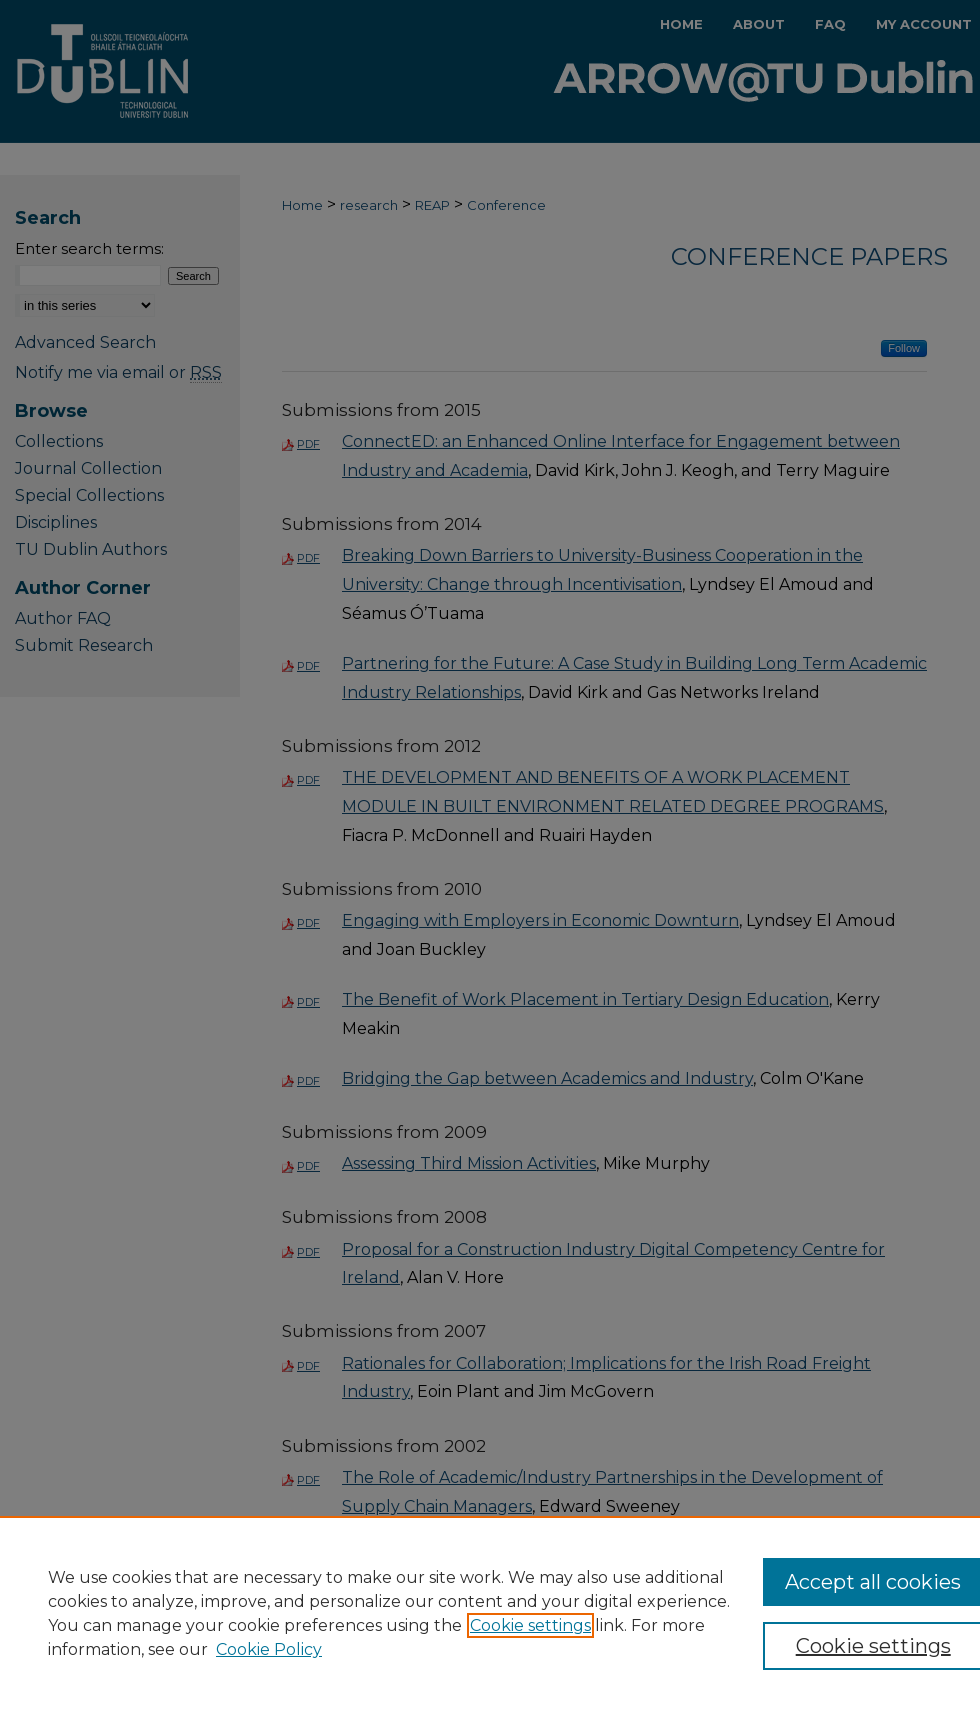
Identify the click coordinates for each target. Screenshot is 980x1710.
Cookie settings (530, 1625)
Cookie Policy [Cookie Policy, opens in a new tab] (269, 1649)
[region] (490, 1613)
